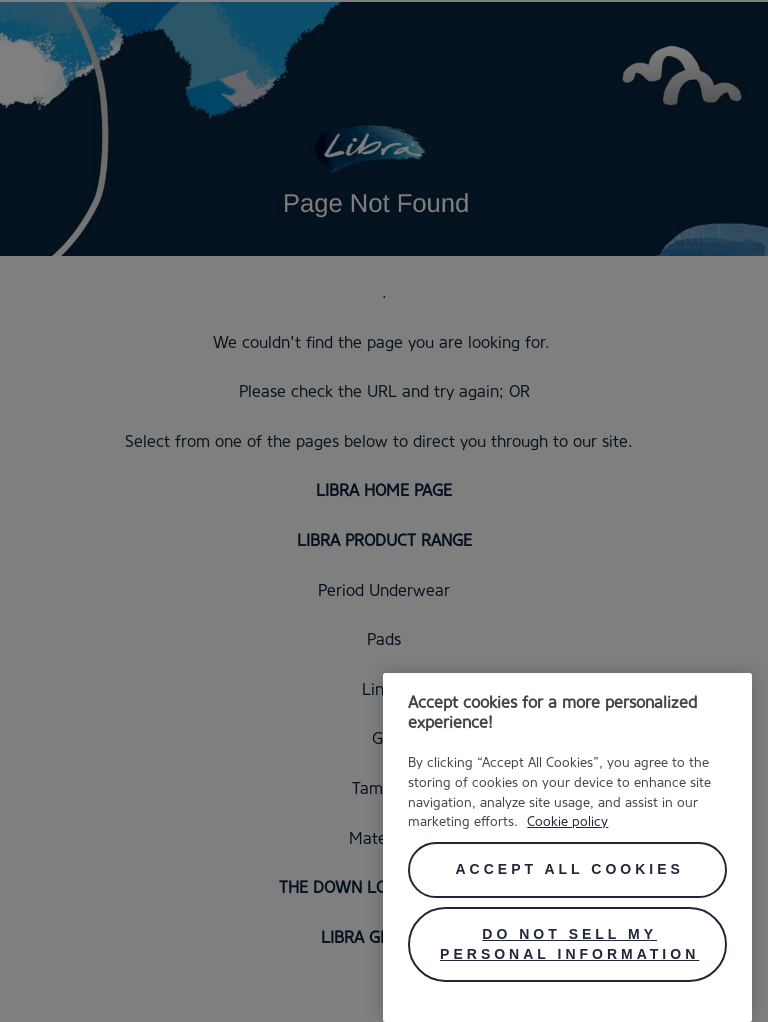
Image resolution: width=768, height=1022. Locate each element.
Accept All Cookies (570, 869)
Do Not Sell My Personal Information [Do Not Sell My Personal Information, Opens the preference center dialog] (569, 944)
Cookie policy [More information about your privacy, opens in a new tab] (567, 821)
